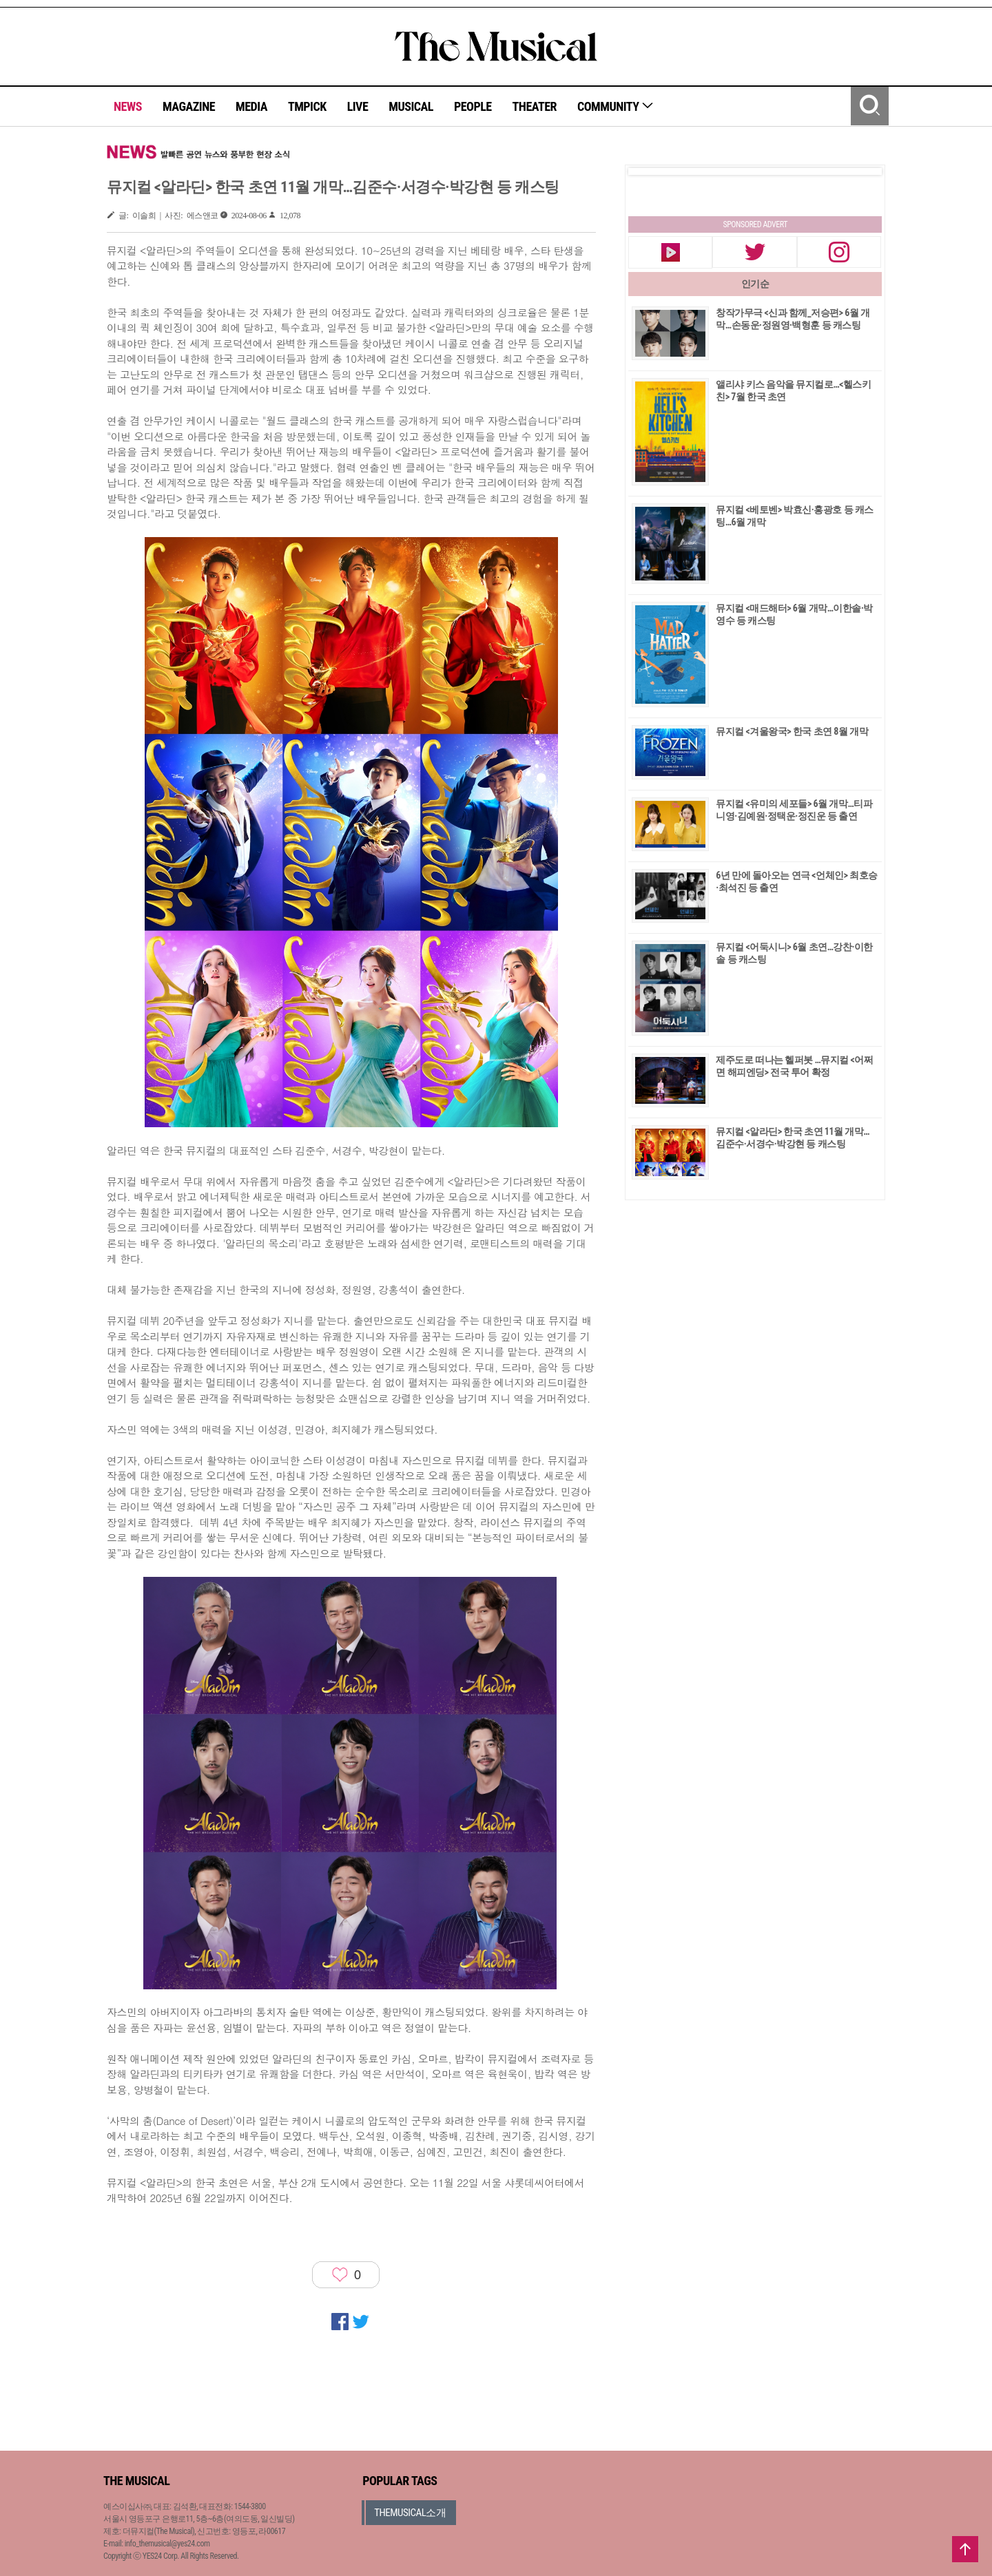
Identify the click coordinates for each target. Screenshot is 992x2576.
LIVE (358, 106)
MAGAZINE (189, 106)
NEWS (128, 106)
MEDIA (251, 106)
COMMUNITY (615, 106)
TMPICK (307, 106)
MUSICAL (411, 106)
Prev (650, 171)
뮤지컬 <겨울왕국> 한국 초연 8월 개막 (792, 731)
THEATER (535, 106)
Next (860, 171)
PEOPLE (473, 106)
